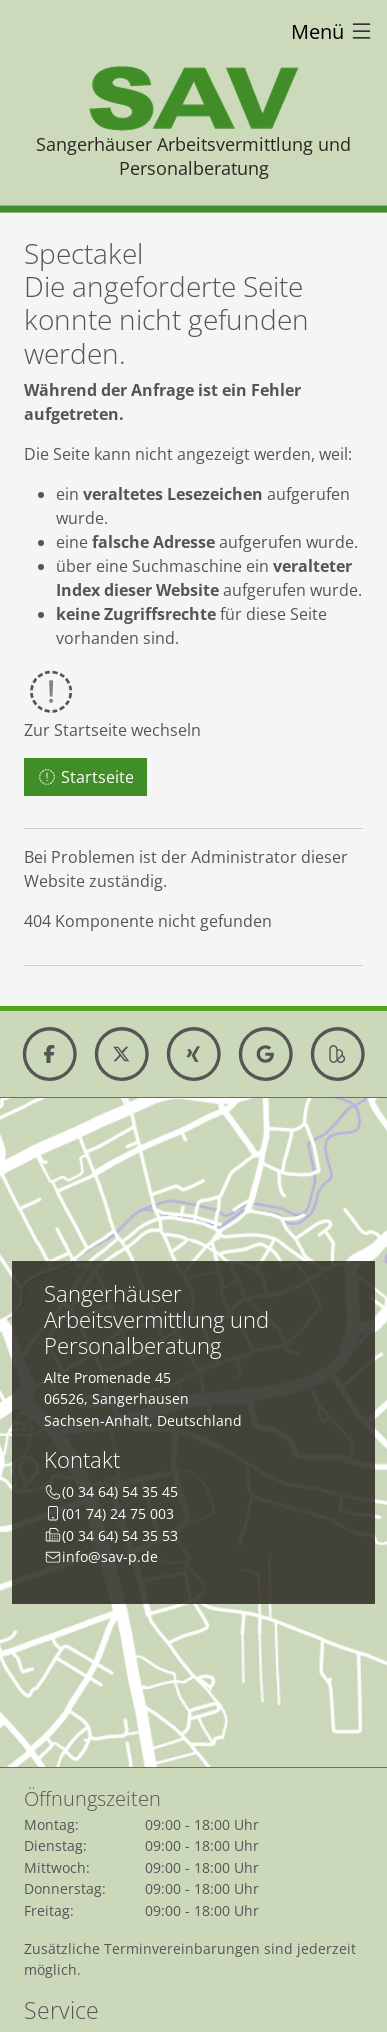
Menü (332, 31)
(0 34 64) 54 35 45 (120, 1491)
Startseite (85, 777)
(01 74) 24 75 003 (118, 1513)
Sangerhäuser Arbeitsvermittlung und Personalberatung (193, 156)
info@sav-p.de (110, 1556)
